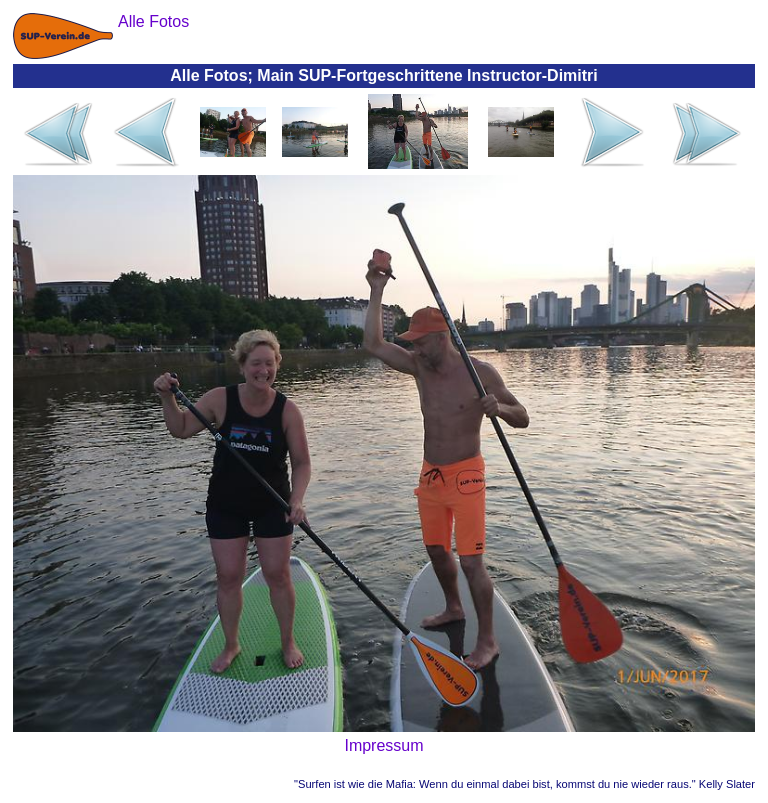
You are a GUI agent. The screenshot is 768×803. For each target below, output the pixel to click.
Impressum (383, 745)
